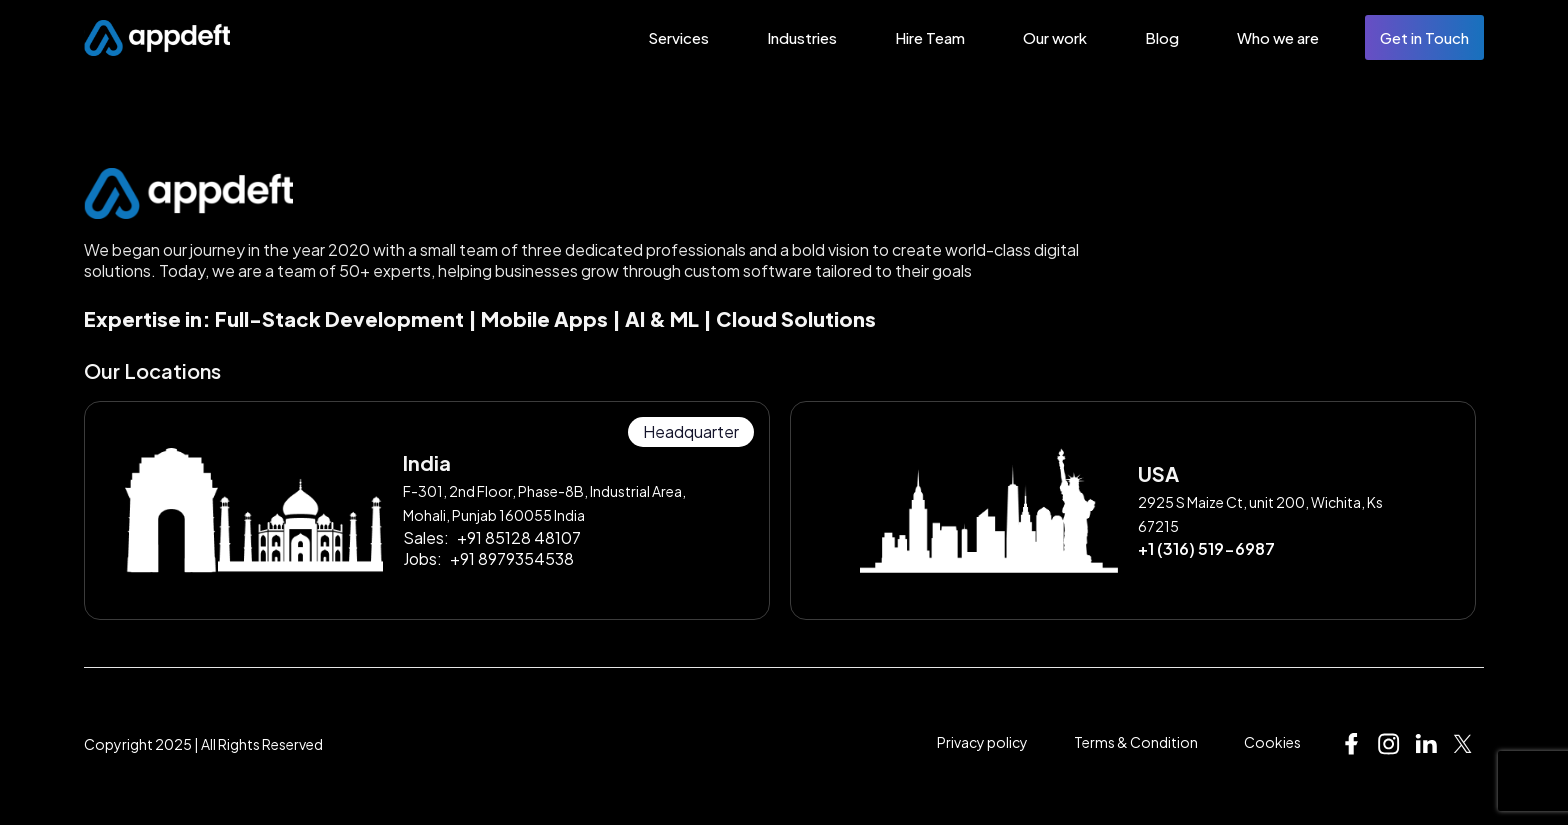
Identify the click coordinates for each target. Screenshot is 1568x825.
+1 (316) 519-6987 (1206, 548)
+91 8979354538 (512, 558)
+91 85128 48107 (519, 537)
